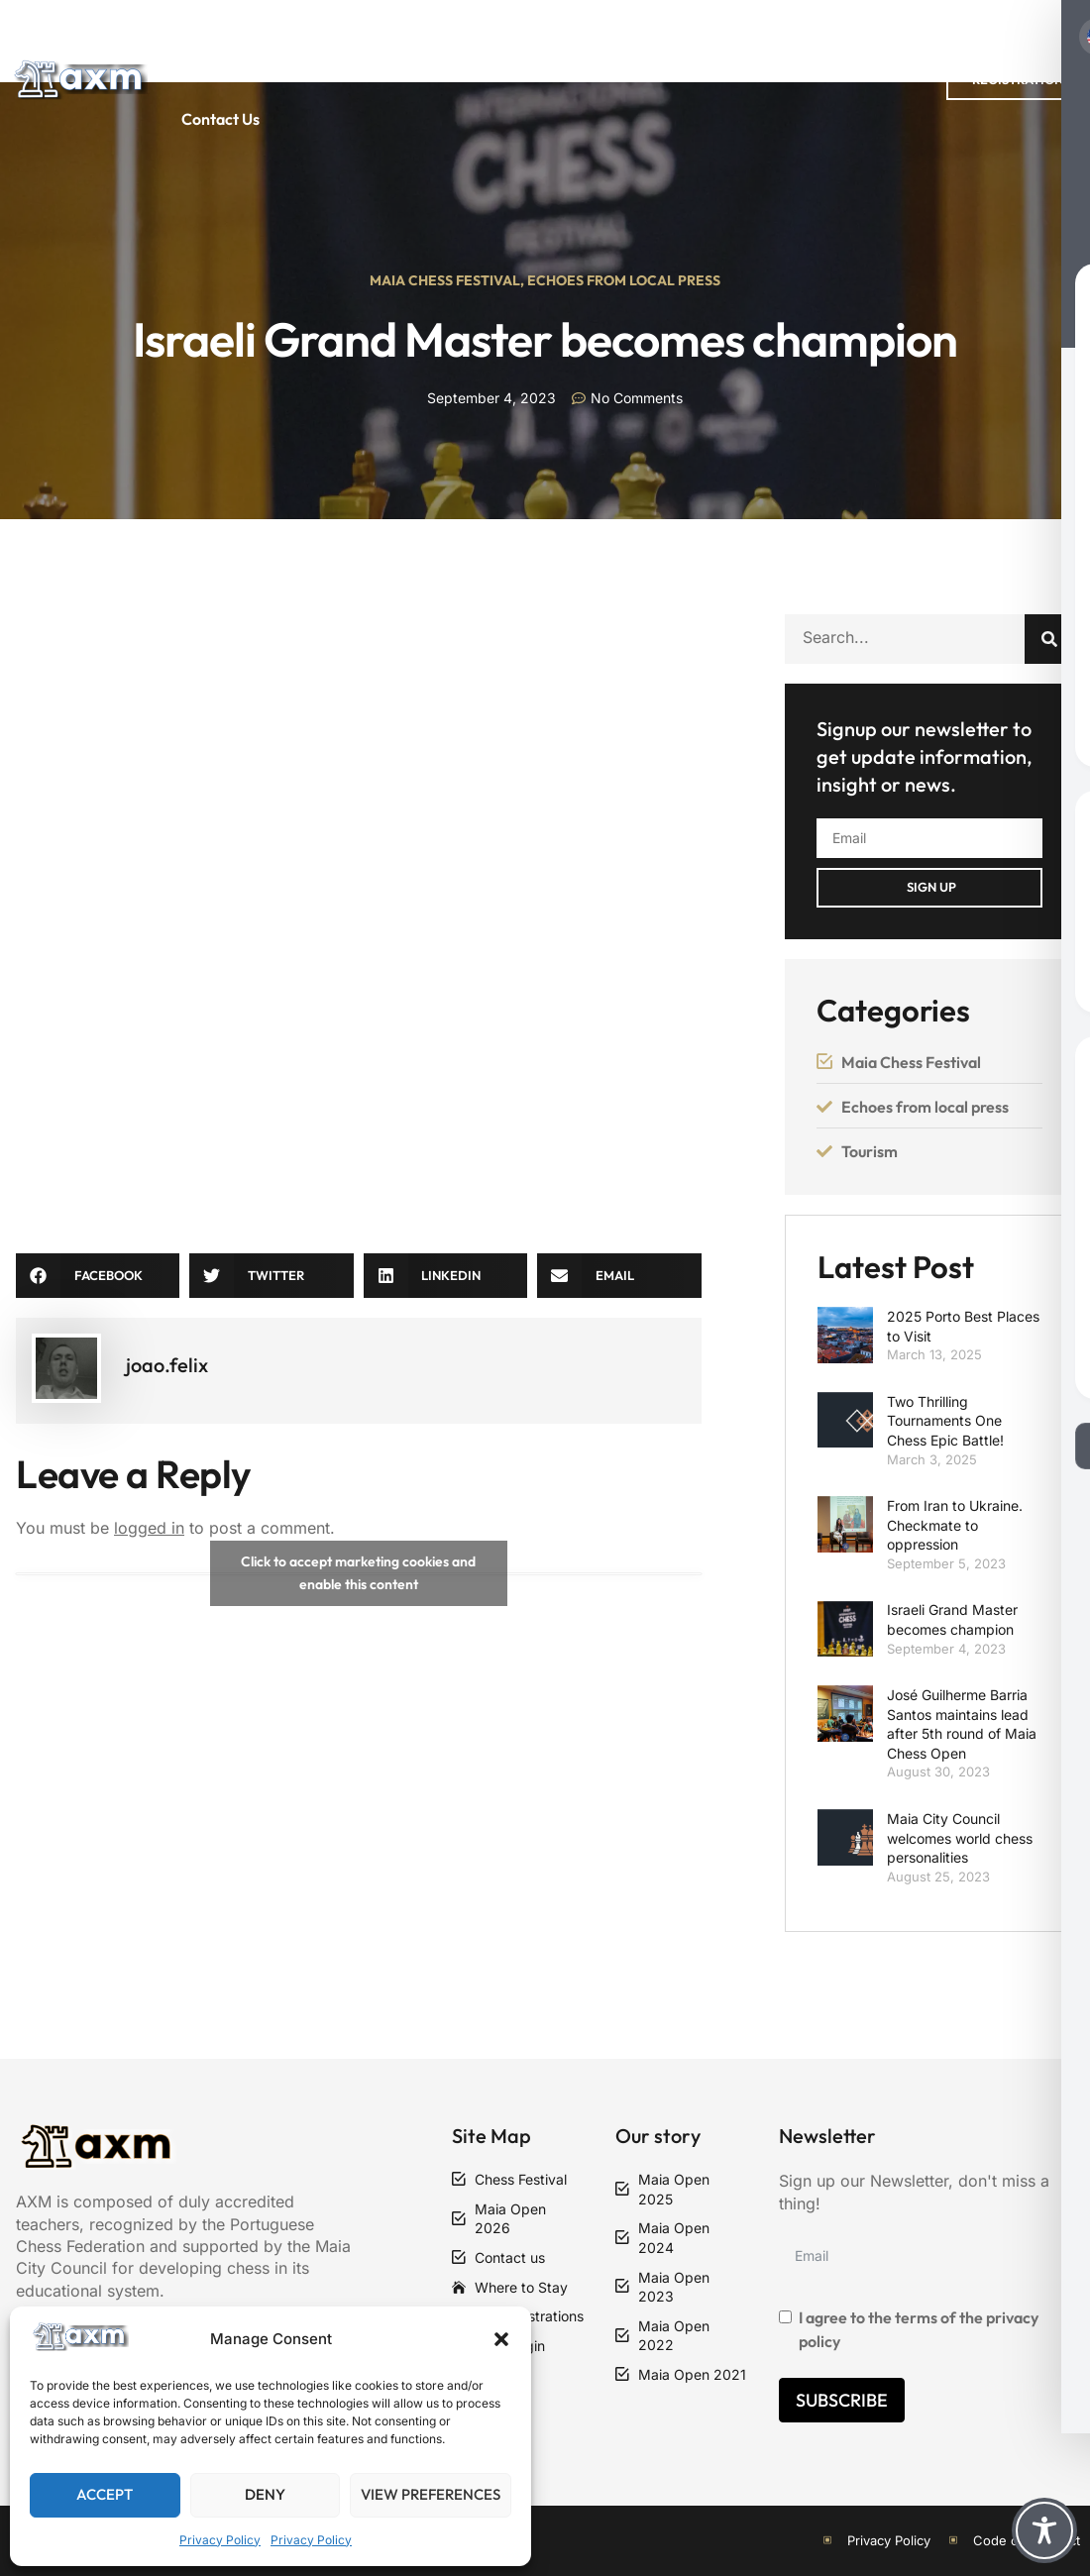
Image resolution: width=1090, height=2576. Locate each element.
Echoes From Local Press (623, 280)
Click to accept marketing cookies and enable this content (358, 1573)
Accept (104, 2494)
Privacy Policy (220, 2539)
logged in (149, 1528)
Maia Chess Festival (445, 280)
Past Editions (301, 39)
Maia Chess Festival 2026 (497, 39)
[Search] (1049, 639)
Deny (265, 2494)
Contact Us (220, 119)
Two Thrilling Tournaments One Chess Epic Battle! (945, 1421)
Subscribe (842, 2400)
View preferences (430, 2494)
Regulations (689, 39)
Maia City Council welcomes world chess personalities (960, 1838)
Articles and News (843, 40)
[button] (501, 2339)
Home (185, 40)
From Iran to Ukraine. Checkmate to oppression (955, 1525)
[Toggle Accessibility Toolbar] (1044, 2530)
